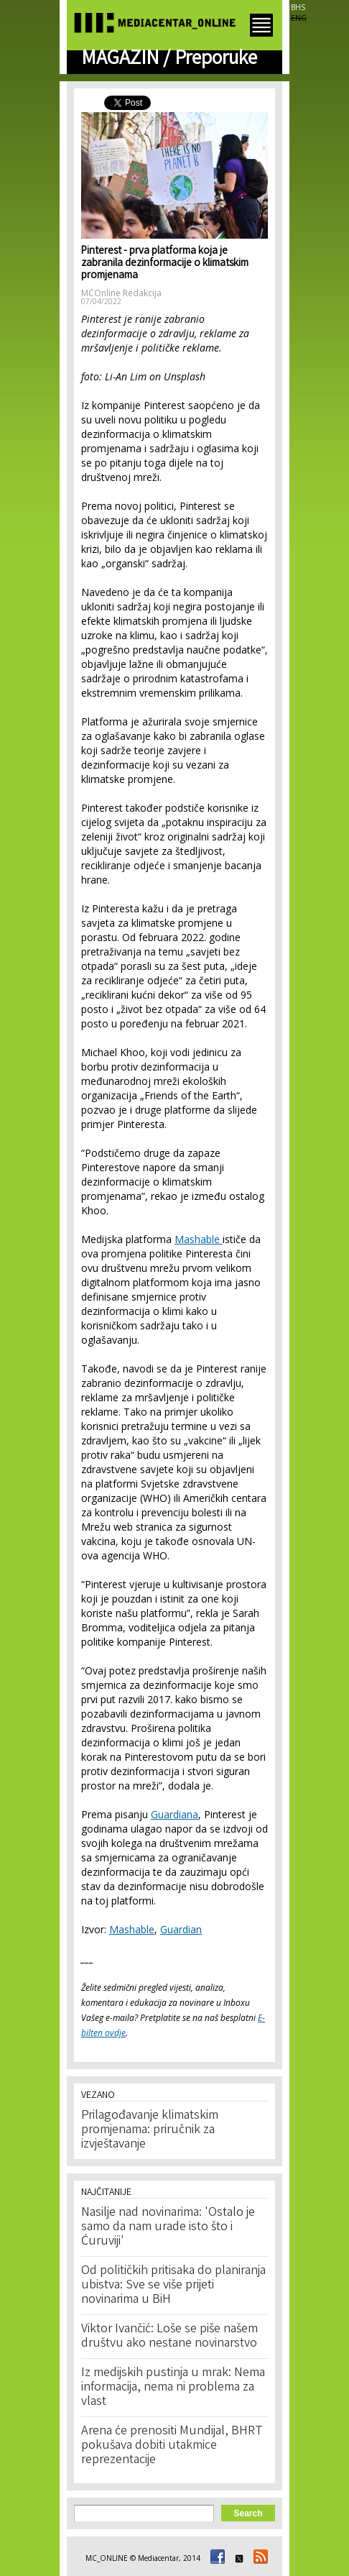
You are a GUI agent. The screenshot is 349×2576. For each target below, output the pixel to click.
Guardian (181, 1929)
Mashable (198, 1239)
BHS (298, 7)
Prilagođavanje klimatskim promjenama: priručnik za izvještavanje (149, 2130)
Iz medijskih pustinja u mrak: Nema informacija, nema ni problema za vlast (173, 2387)
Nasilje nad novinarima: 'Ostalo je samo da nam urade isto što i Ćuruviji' (168, 2227)
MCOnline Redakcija (121, 293)
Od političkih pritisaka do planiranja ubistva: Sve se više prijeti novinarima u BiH (173, 2285)
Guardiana (174, 1814)
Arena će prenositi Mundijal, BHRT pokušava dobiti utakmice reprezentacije (172, 2446)
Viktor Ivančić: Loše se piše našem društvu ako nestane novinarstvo (169, 2336)
